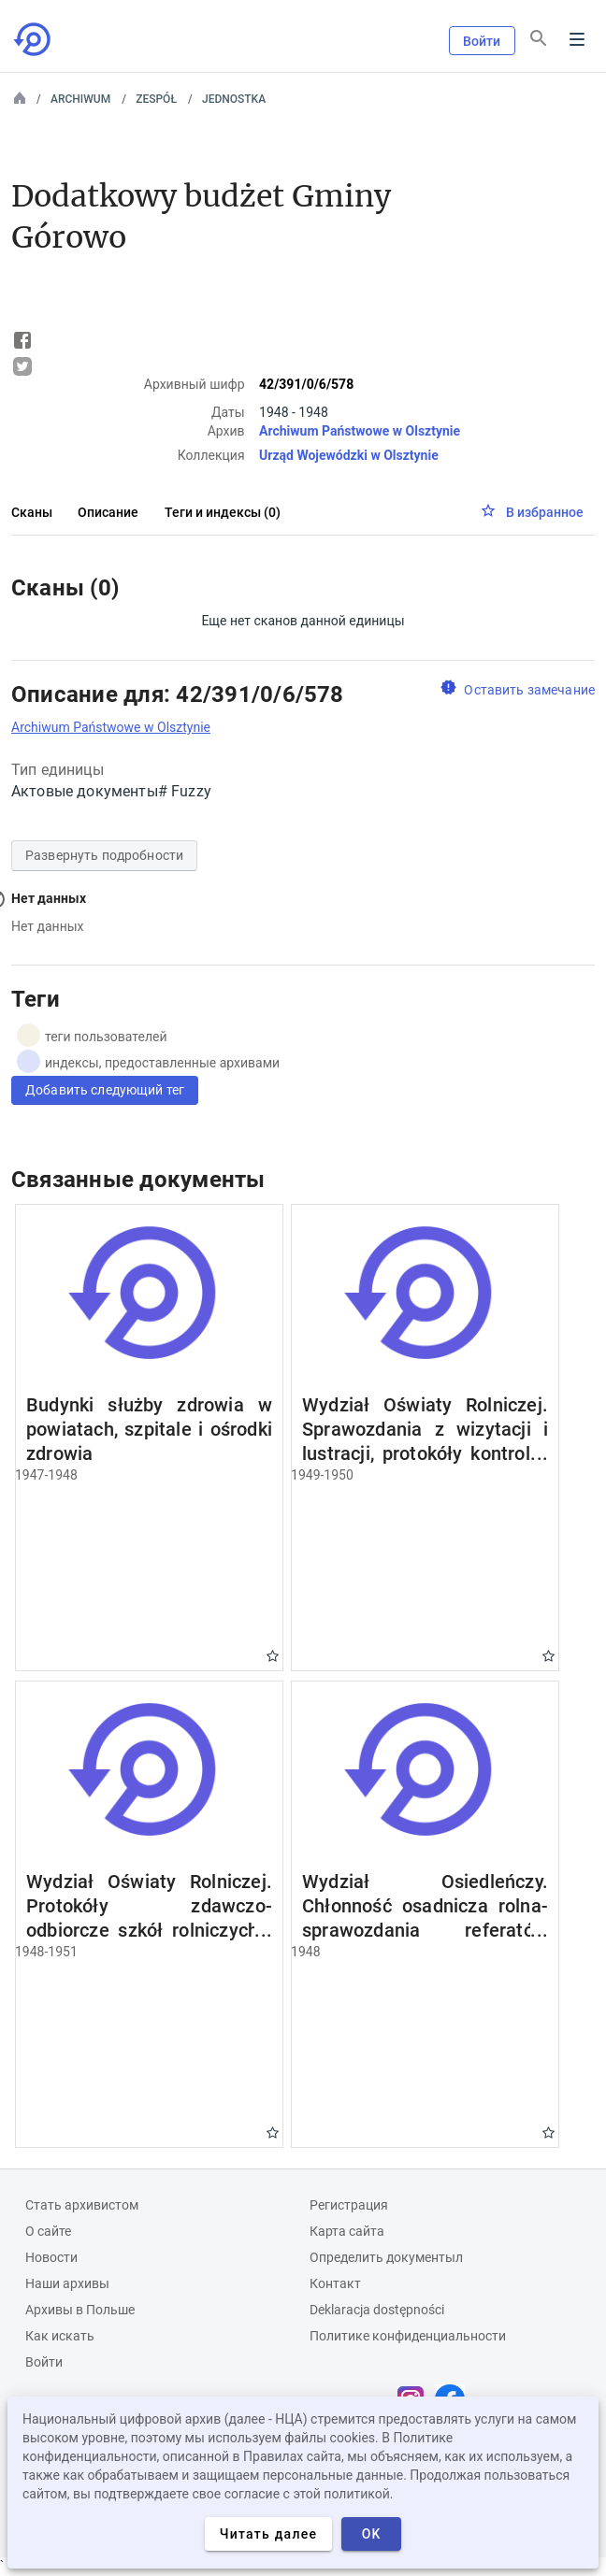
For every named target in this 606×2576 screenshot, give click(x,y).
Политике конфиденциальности (408, 2335)
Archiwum (80, 99)
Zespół (156, 99)
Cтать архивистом (81, 2204)
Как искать (59, 2335)
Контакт (335, 2283)
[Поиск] (538, 38)
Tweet (22, 366)
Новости (51, 2257)
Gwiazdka (273, 1656)
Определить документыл (386, 2257)
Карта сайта (347, 2231)
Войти (482, 41)
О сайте (48, 2231)
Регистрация (349, 2204)
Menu (577, 39)
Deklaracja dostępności (377, 2309)
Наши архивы (67, 2283)
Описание (108, 512)
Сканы (31, 512)
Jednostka (234, 99)
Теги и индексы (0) (223, 512)
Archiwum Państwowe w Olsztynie (359, 430)
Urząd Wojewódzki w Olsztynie (349, 455)
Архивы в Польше (80, 2309)
